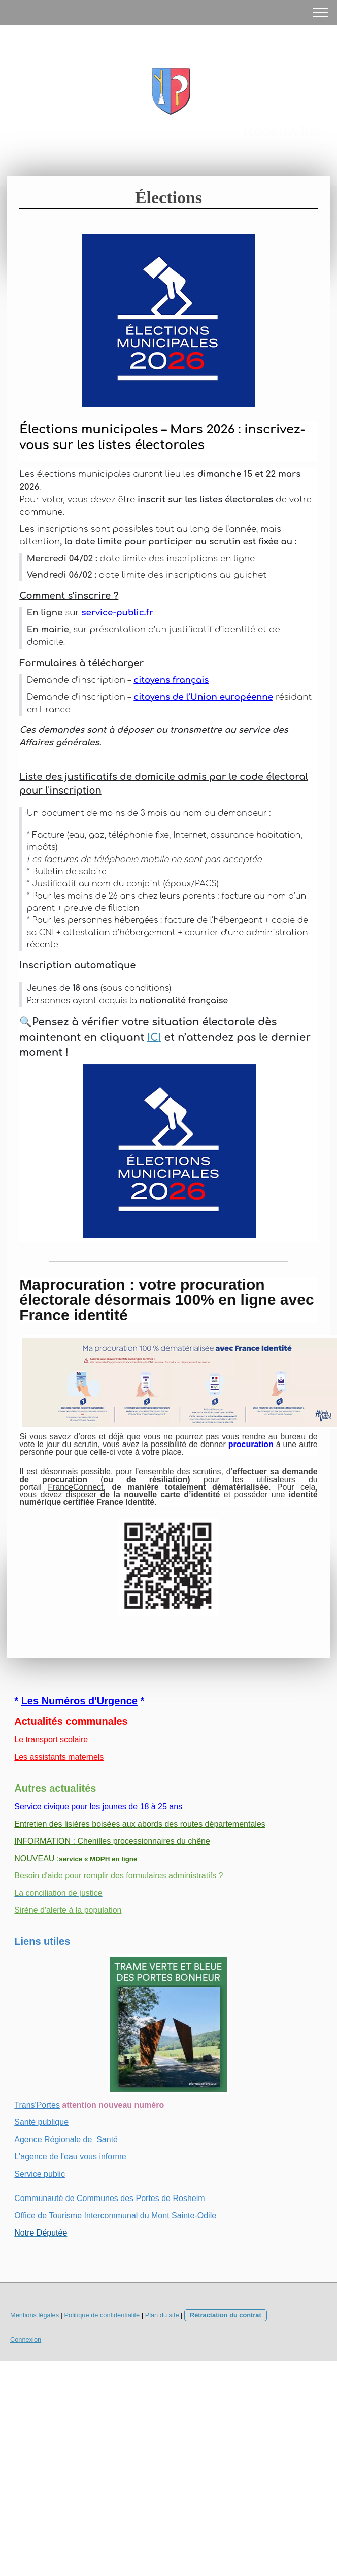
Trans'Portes (37, 2105)
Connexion (25, 2339)
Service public (39, 2174)
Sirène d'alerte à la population (67, 1910)
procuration (251, 1444)
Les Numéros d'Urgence (79, 1700)
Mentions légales (34, 2315)
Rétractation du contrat (225, 2315)
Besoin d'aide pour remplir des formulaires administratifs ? (118, 1875)
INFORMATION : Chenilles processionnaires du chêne (112, 1841)
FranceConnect (75, 1487)
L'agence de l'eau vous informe (70, 2156)
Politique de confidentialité (102, 2315)
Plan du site (162, 2315)
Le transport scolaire (51, 1739)
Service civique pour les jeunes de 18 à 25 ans (98, 1806)
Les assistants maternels (59, 1757)
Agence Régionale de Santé (66, 2139)
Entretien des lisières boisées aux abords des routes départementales (139, 1823)
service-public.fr (117, 612)
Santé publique (41, 2122)
